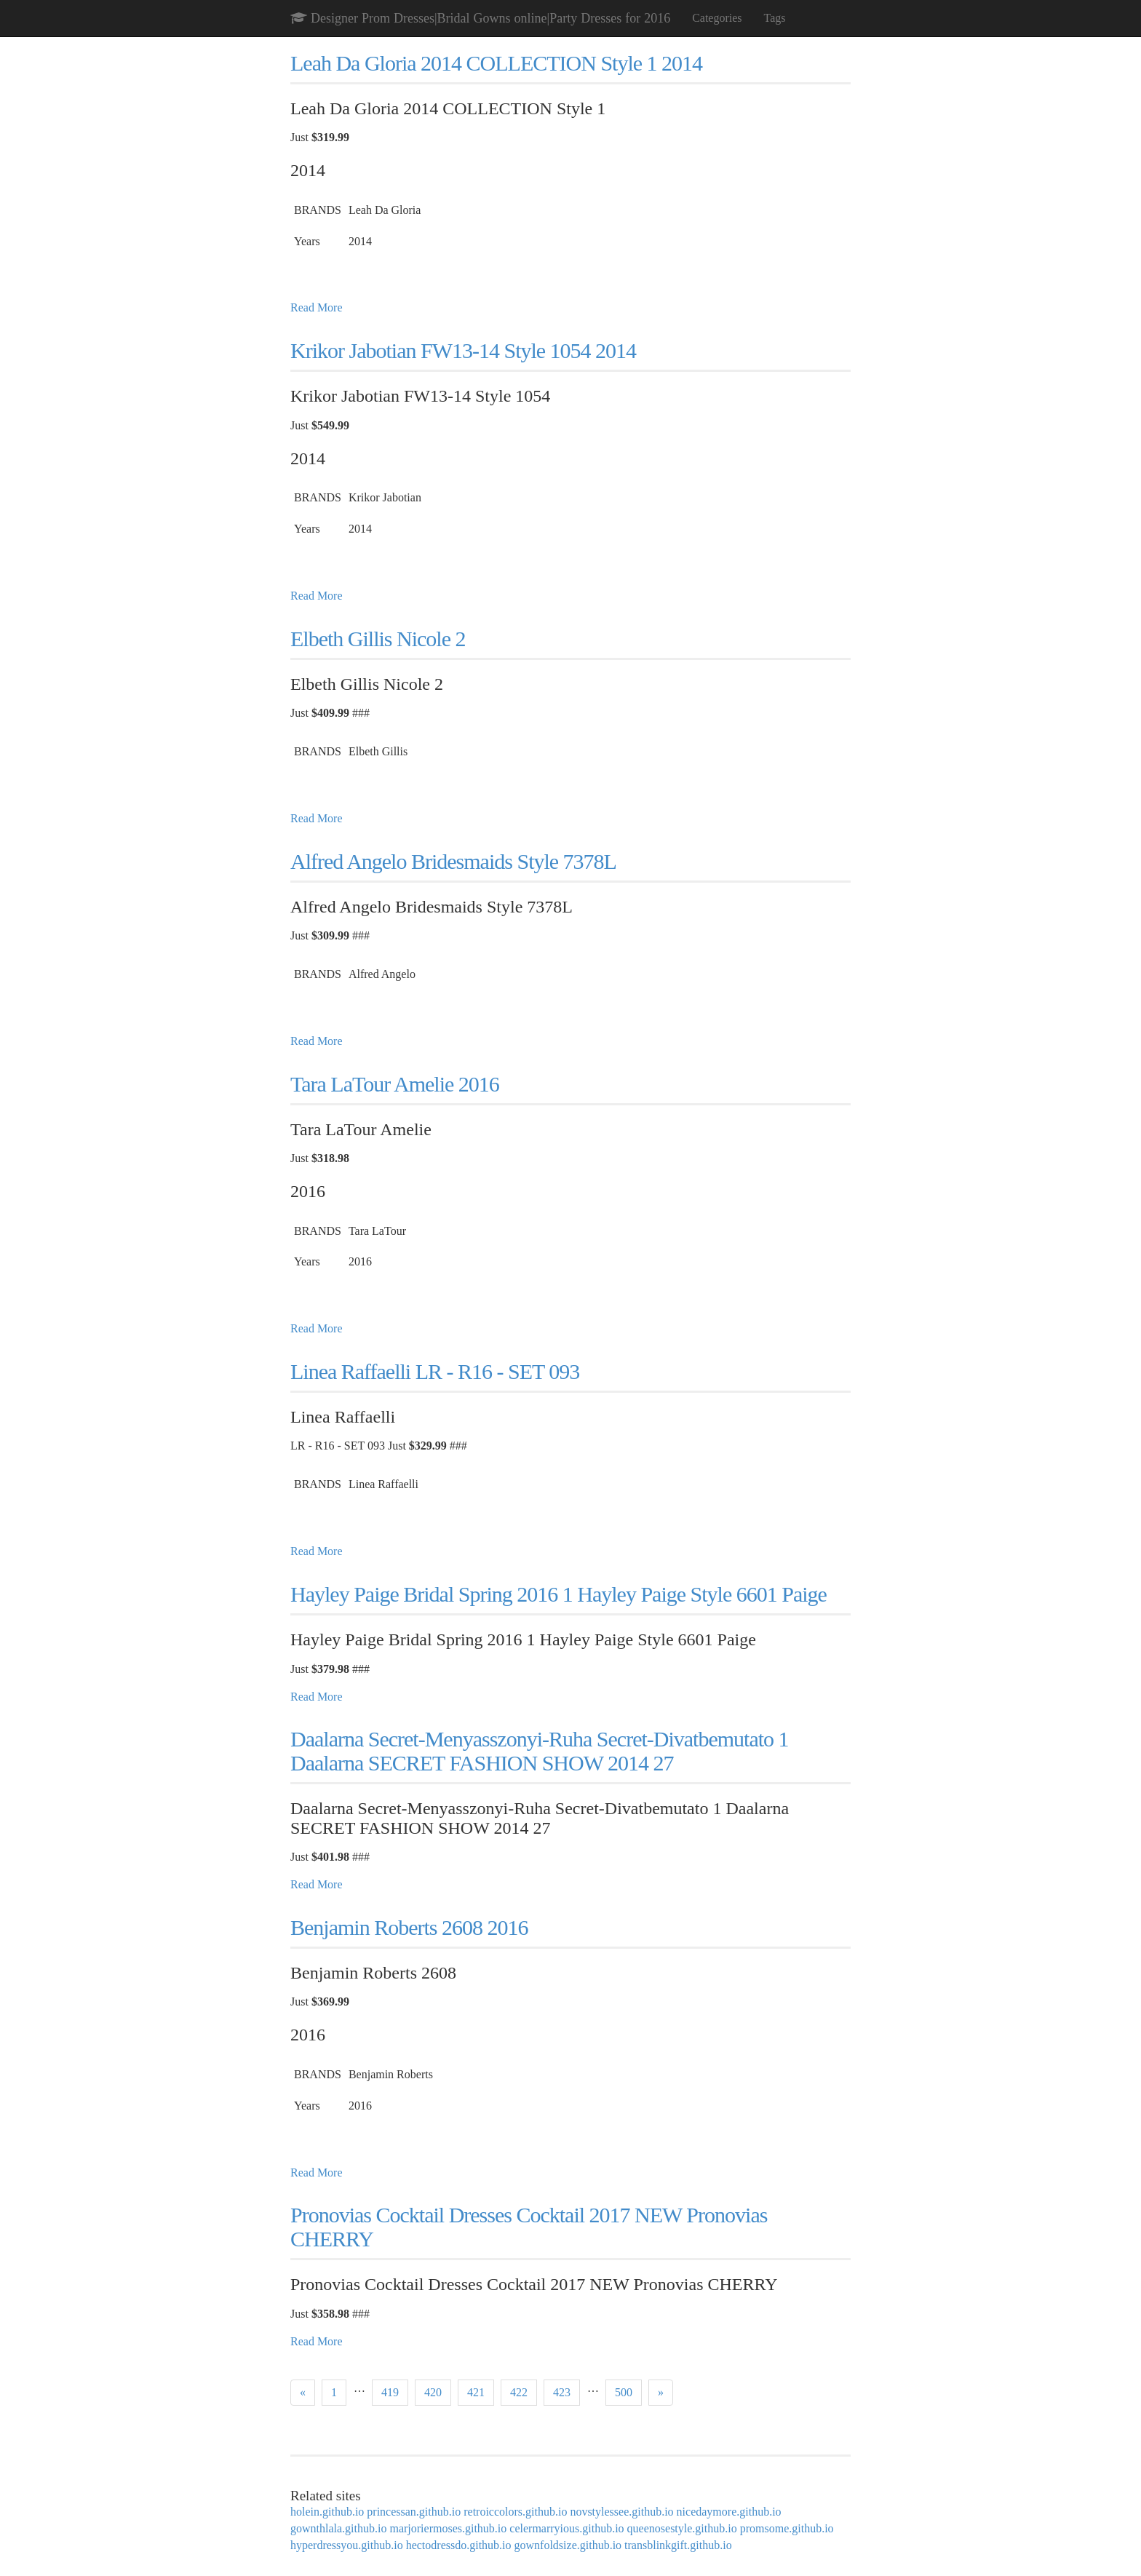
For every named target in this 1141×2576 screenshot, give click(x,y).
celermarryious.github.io (566, 2528)
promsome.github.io (787, 2528)
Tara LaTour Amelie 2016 (394, 1084)
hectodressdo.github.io (459, 2545)
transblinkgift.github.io (678, 2545)
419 (390, 2392)
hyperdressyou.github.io (346, 2545)
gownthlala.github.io (338, 2528)
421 (476, 2392)
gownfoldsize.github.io (568, 2545)
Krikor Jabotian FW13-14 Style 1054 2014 (463, 350)
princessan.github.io (414, 2511)
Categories (717, 18)
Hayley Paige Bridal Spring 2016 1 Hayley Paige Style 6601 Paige (558, 1594)
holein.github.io (327, 2511)
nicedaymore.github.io (729, 2511)
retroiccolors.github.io (515, 2511)
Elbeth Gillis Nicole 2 (377, 639)
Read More (316, 307)
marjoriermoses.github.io (447, 2528)
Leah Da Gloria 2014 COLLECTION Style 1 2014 (496, 63)
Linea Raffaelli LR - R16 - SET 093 (434, 1371)
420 (433, 2392)
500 (623, 2392)
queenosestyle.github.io (682, 2528)
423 (561, 2392)
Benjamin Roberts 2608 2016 (409, 1927)
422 (519, 2392)
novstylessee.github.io (621, 2511)
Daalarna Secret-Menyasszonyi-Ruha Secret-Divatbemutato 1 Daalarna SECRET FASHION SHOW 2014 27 (539, 1751)
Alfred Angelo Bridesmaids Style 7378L (453, 861)
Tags (775, 18)
